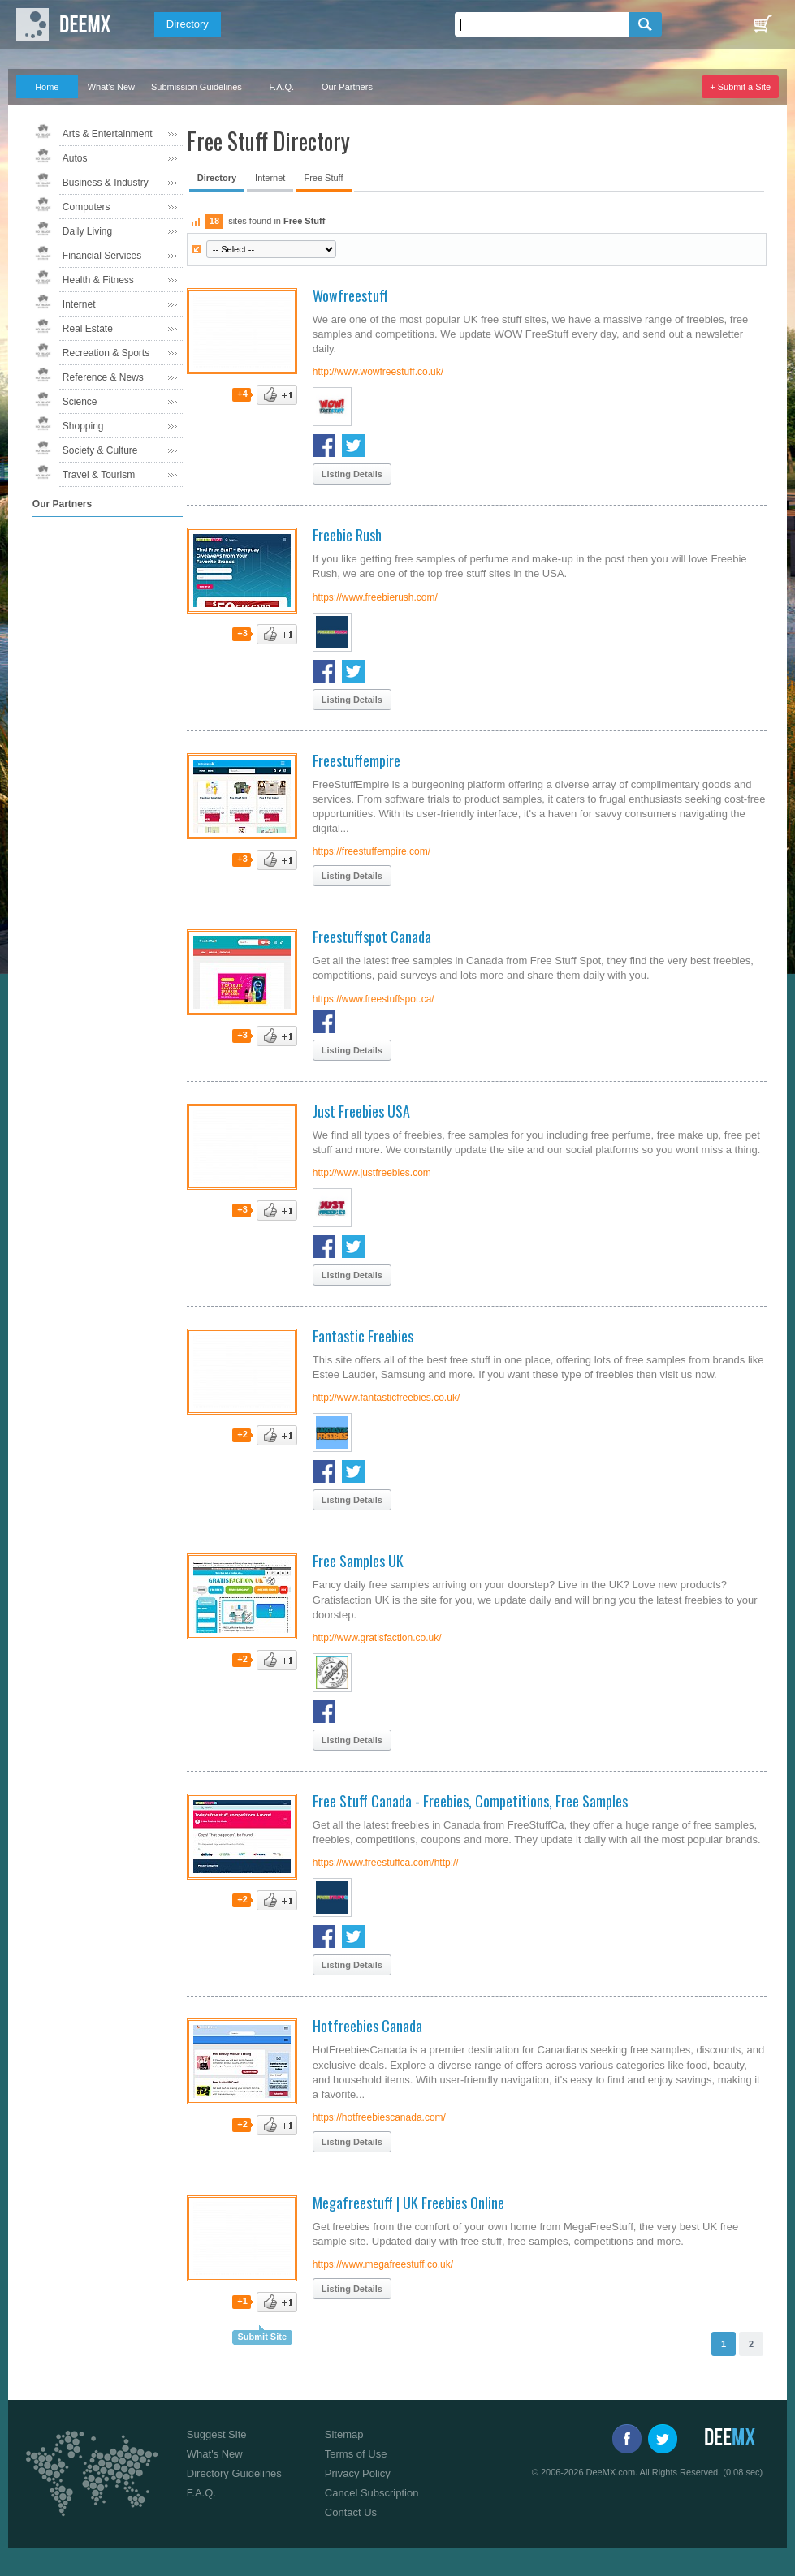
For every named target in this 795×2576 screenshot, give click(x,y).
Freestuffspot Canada (372, 936)
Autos (75, 158)
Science (80, 401)
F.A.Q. (282, 87)
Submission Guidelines (196, 87)
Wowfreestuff (350, 295)
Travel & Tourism (99, 474)
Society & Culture (100, 450)
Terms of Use (356, 2454)
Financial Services (102, 255)
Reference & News (103, 377)
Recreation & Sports (106, 353)
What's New (111, 87)
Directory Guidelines (234, 2473)
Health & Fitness (98, 280)
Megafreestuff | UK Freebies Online (408, 2202)
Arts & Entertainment (108, 134)
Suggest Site (217, 2434)
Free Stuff (323, 178)
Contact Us (351, 2512)
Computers (86, 207)
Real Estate (88, 328)
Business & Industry (106, 182)
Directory (187, 24)
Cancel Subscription (372, 2493)
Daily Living (87, 231)
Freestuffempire (356, 760)
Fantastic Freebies (363, 1335)
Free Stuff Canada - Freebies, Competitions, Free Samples (470, 1800)
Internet (79, 304)
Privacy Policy (358, 2473)
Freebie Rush (347, 534)
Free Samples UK (358, 1560)
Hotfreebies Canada (367, 2025)
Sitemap (344, 2434)
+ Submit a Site (740, 87)
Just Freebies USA (361, 1111)
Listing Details (352, 474)
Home (46, 87)
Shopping (83, 426)
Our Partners (347, 87)
